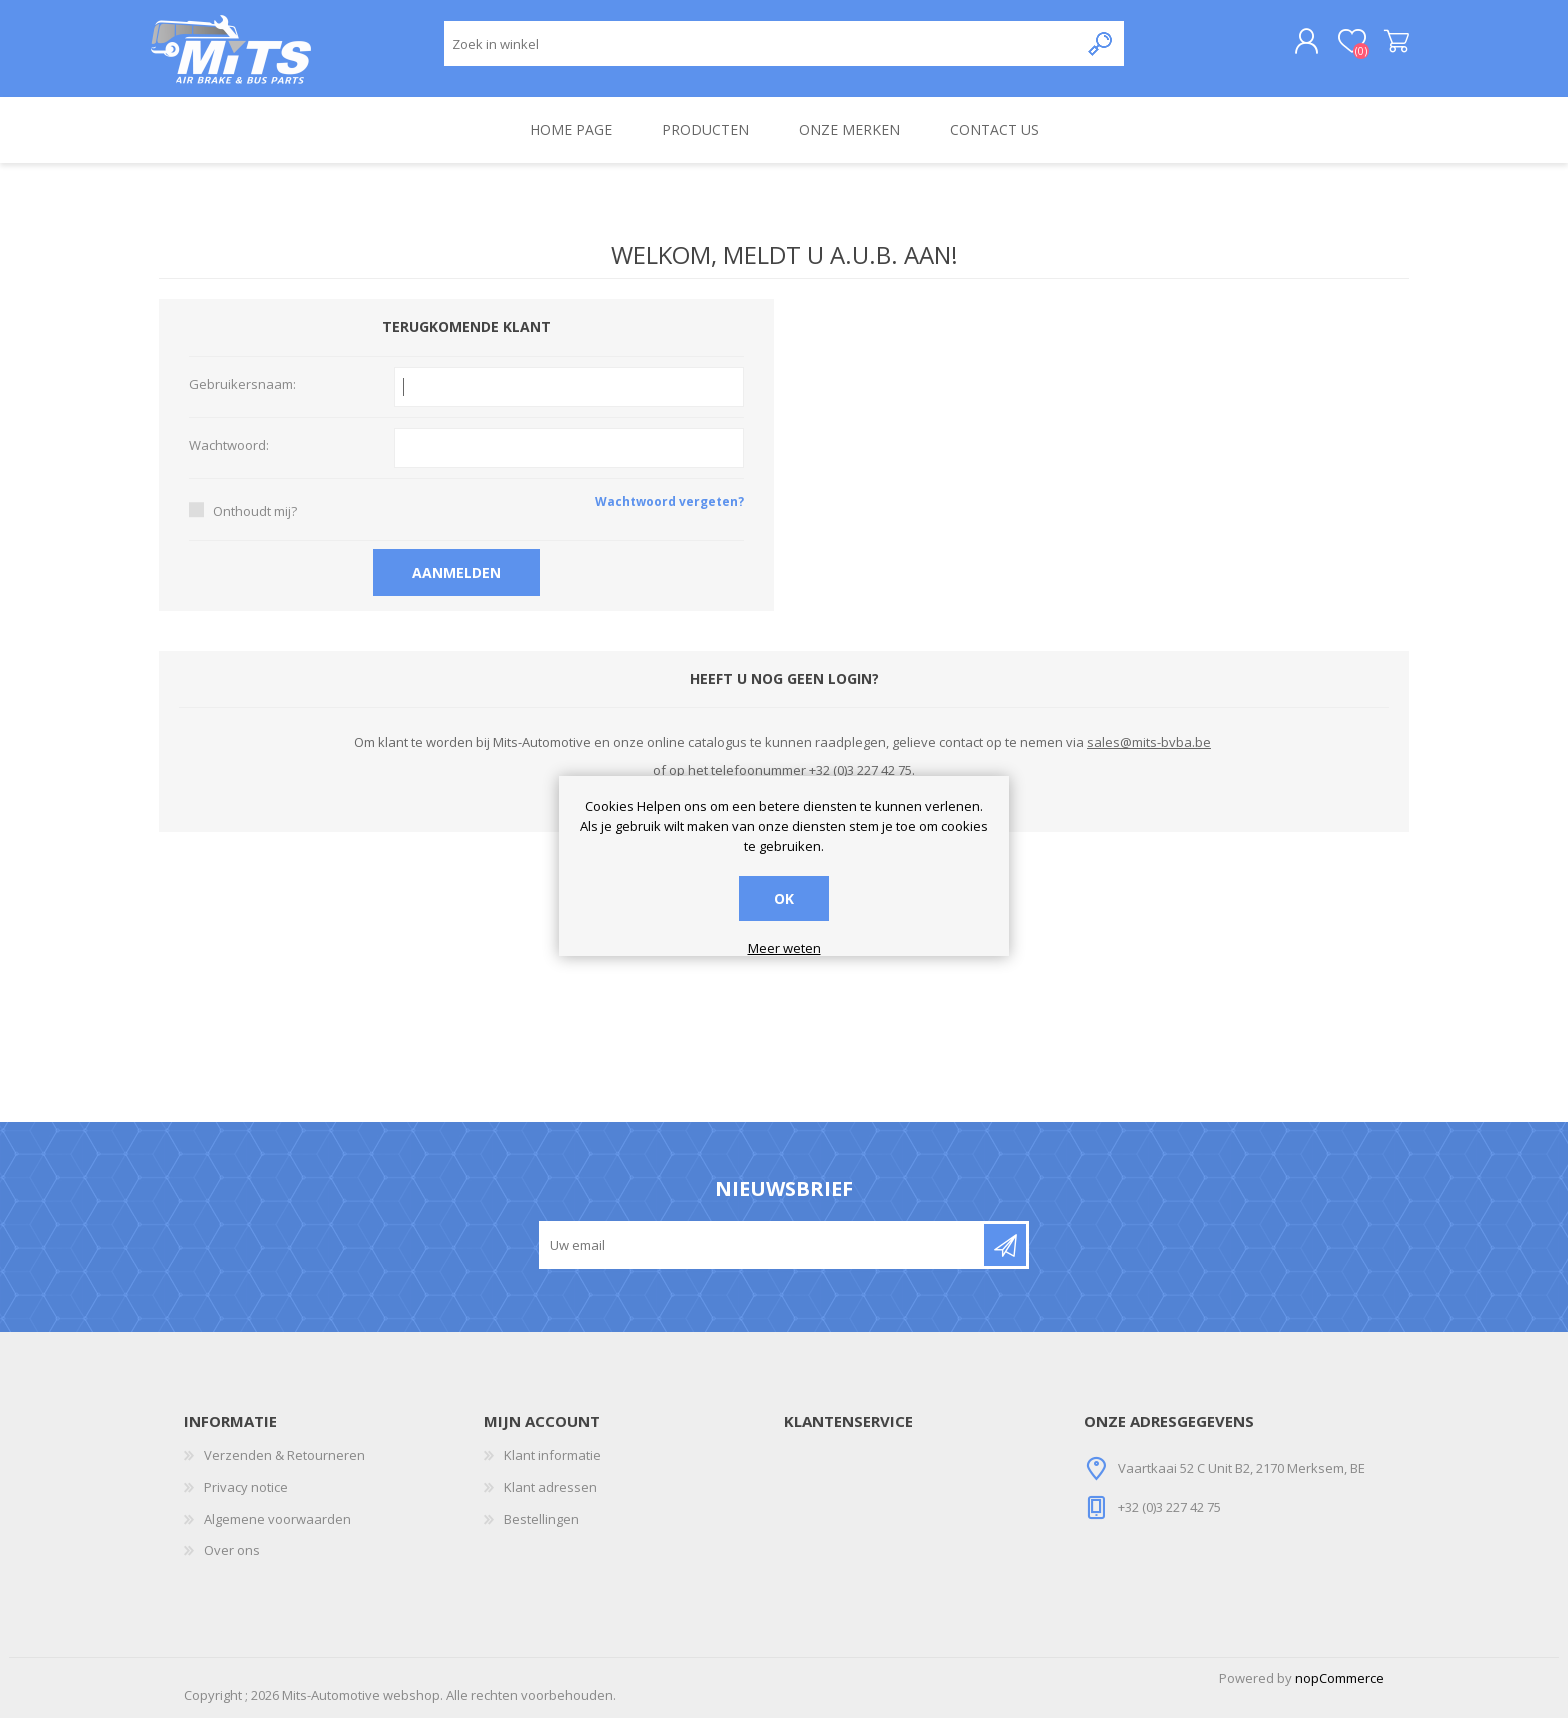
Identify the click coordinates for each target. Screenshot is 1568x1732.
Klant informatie (552, 1469)
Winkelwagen (1386, 49)
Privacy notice (246, 1501)
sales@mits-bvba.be (1149, 756)
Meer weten (784, 949)
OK (784, 898)
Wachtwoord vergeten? (669, 515)
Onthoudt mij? (255, 525)
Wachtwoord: (229, 460)
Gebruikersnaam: (242, 399)
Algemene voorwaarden (277, 1533)
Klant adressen (550, 1501)
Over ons (232, 1564)
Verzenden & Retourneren (284, 1469)
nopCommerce (1339, 1692)
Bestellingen (541, 1533)
